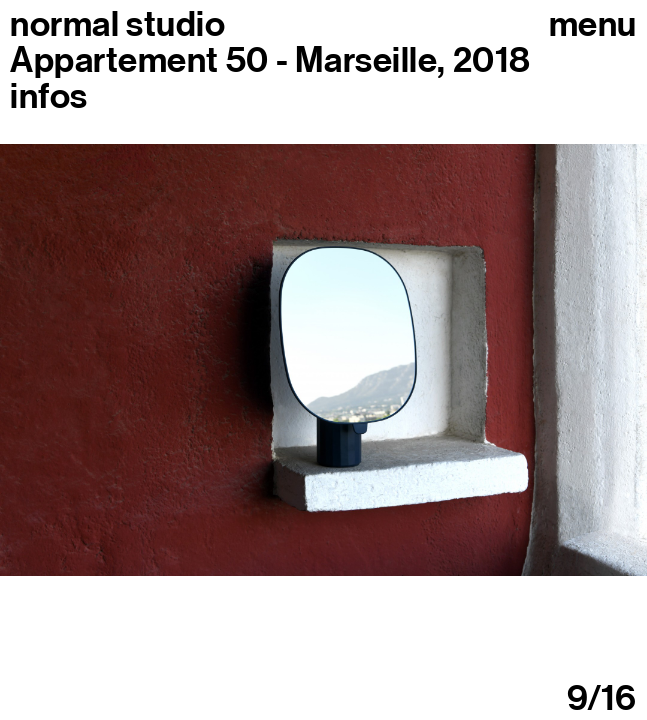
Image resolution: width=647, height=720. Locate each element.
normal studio (117, 24)
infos (49, 96)
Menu (593, 24)
